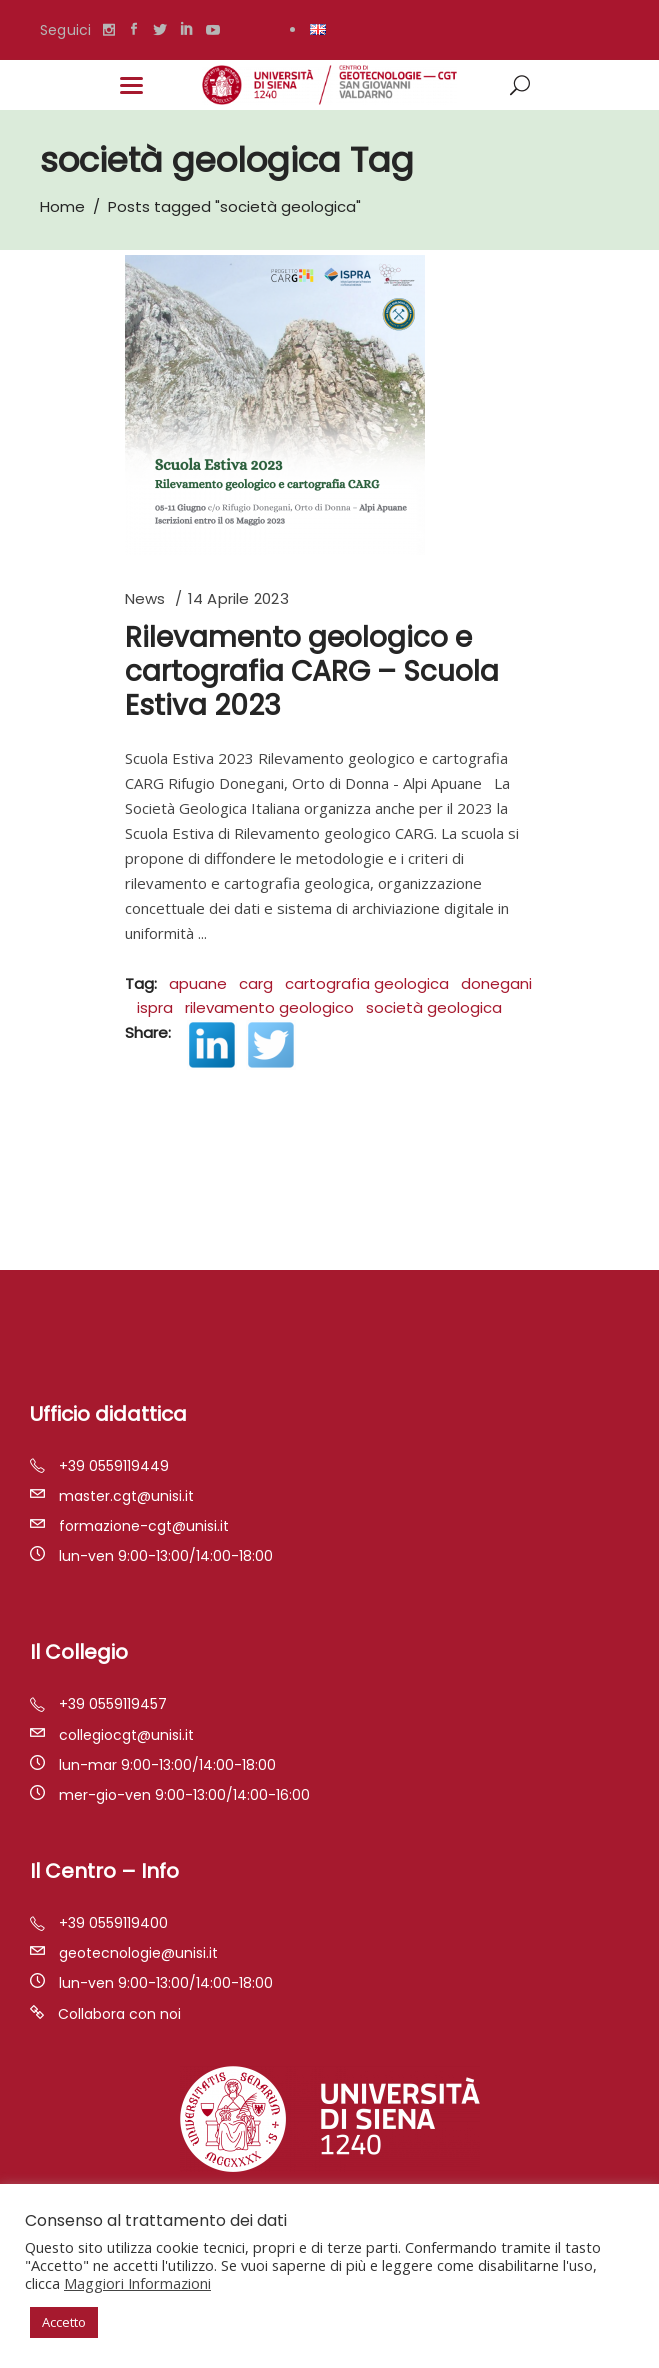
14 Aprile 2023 (238, 598)
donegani (496, 983)
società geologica (434, 1007)
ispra (155, 1007)
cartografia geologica (367, 983)
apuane (198, 983)
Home (62, 206)
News (145, 598)
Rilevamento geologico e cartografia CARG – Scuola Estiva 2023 (312, 671)
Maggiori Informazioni (137, 2283)
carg (256, 983)
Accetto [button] (64, 2322)
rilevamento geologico (269, 1007)
